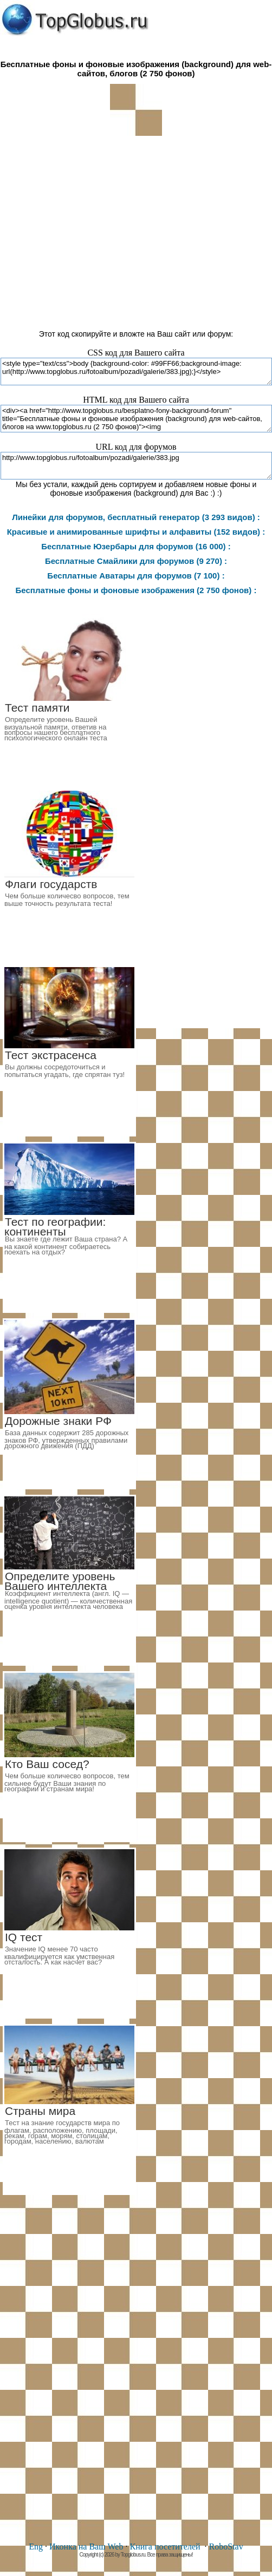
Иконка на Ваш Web (86, 2546)
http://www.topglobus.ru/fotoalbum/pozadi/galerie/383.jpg (136, 465)
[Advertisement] (136, 228)
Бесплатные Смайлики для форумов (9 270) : (136, 561)
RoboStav (226, 2546)
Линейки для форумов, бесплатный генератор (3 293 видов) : (136, 517)
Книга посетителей (164, 2546)
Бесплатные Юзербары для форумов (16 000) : (136, 546)
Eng (36, 2546)
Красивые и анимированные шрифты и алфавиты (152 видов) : (136, 531)
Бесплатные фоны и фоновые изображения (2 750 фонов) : (136, 590)
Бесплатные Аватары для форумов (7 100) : (135, 575)
